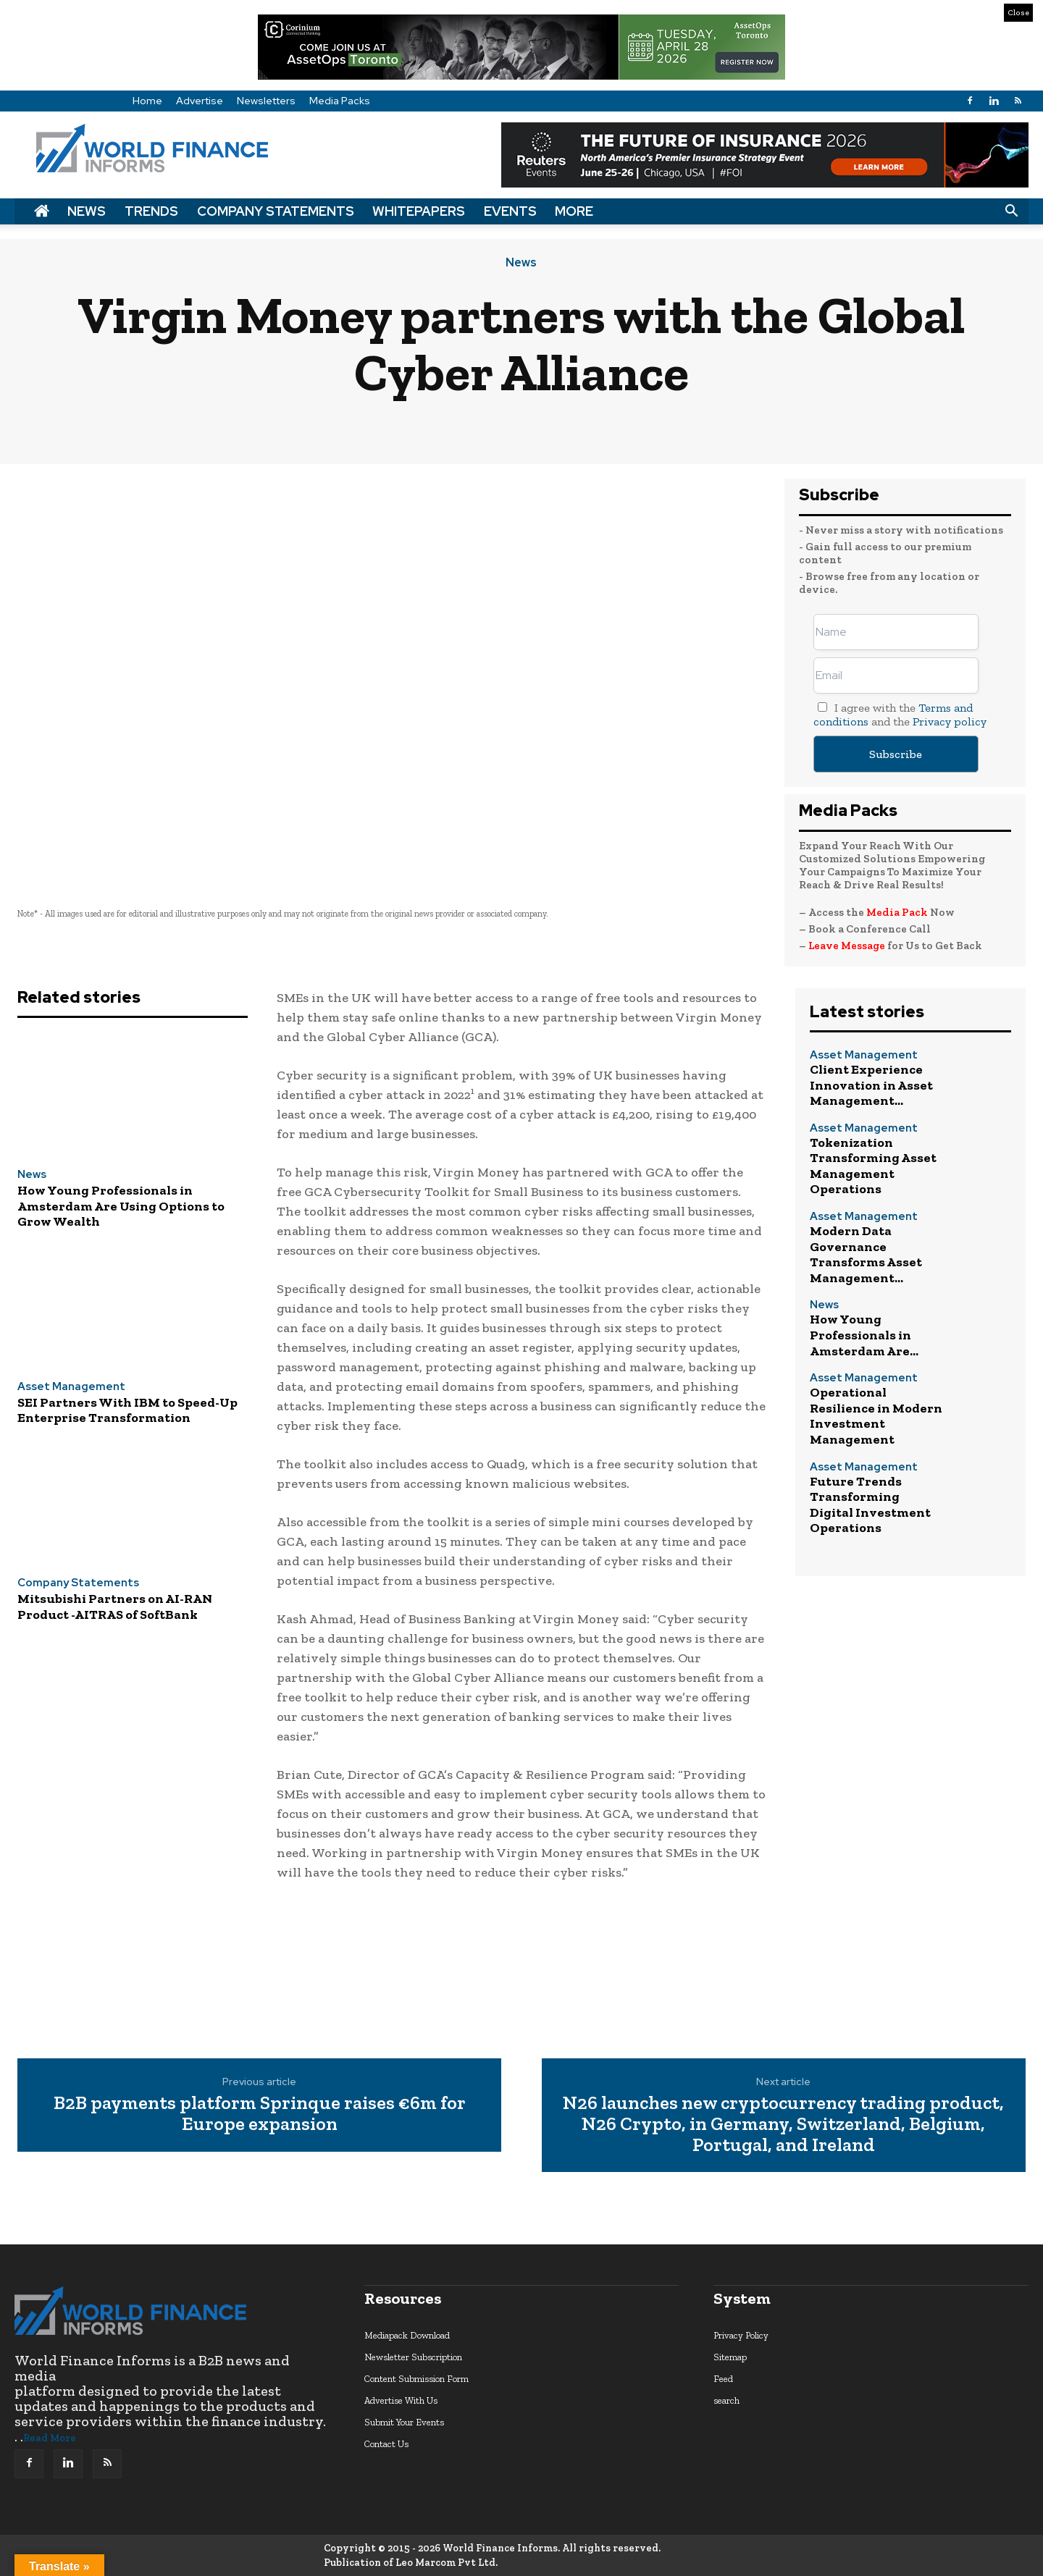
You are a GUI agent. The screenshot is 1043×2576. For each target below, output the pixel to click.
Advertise (199, 100)
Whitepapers (418, 211)
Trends (151, 211)
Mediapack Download (407, 2335)
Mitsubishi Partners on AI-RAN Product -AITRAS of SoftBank (114, 1606)
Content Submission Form (416, 2378)
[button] (1011, 211)
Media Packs (339, 100)
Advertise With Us (400, 2400)
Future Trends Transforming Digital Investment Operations (870, 1504)
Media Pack (897, 912)
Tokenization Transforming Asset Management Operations (873, 1166)
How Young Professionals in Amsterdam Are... (864, 1334)
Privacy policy (950, 721)
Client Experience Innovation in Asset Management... (871, 1084)
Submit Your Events (404, 2422)
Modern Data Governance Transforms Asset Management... (866, 1254)
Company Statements (275, 211)
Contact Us (386, 2443)
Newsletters (266, 100)
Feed (723, 2378)
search (726, 2400)
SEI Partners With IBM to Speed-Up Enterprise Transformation (127, 1410)
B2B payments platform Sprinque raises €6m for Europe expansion (260, 2113)
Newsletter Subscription (413, 2357)
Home (147, 100)
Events (510, 211)
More (574, 211)
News (86, 211)
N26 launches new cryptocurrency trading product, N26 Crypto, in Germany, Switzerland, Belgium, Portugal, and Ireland (783, 2123)
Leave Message (847, 945)
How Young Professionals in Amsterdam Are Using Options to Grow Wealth (121, 1205)
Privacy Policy (740, 2335)
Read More (49, 2438)
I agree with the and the (900, 714)
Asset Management (71, 1386)
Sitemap (730, 2357)
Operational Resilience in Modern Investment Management (876, 1415)
